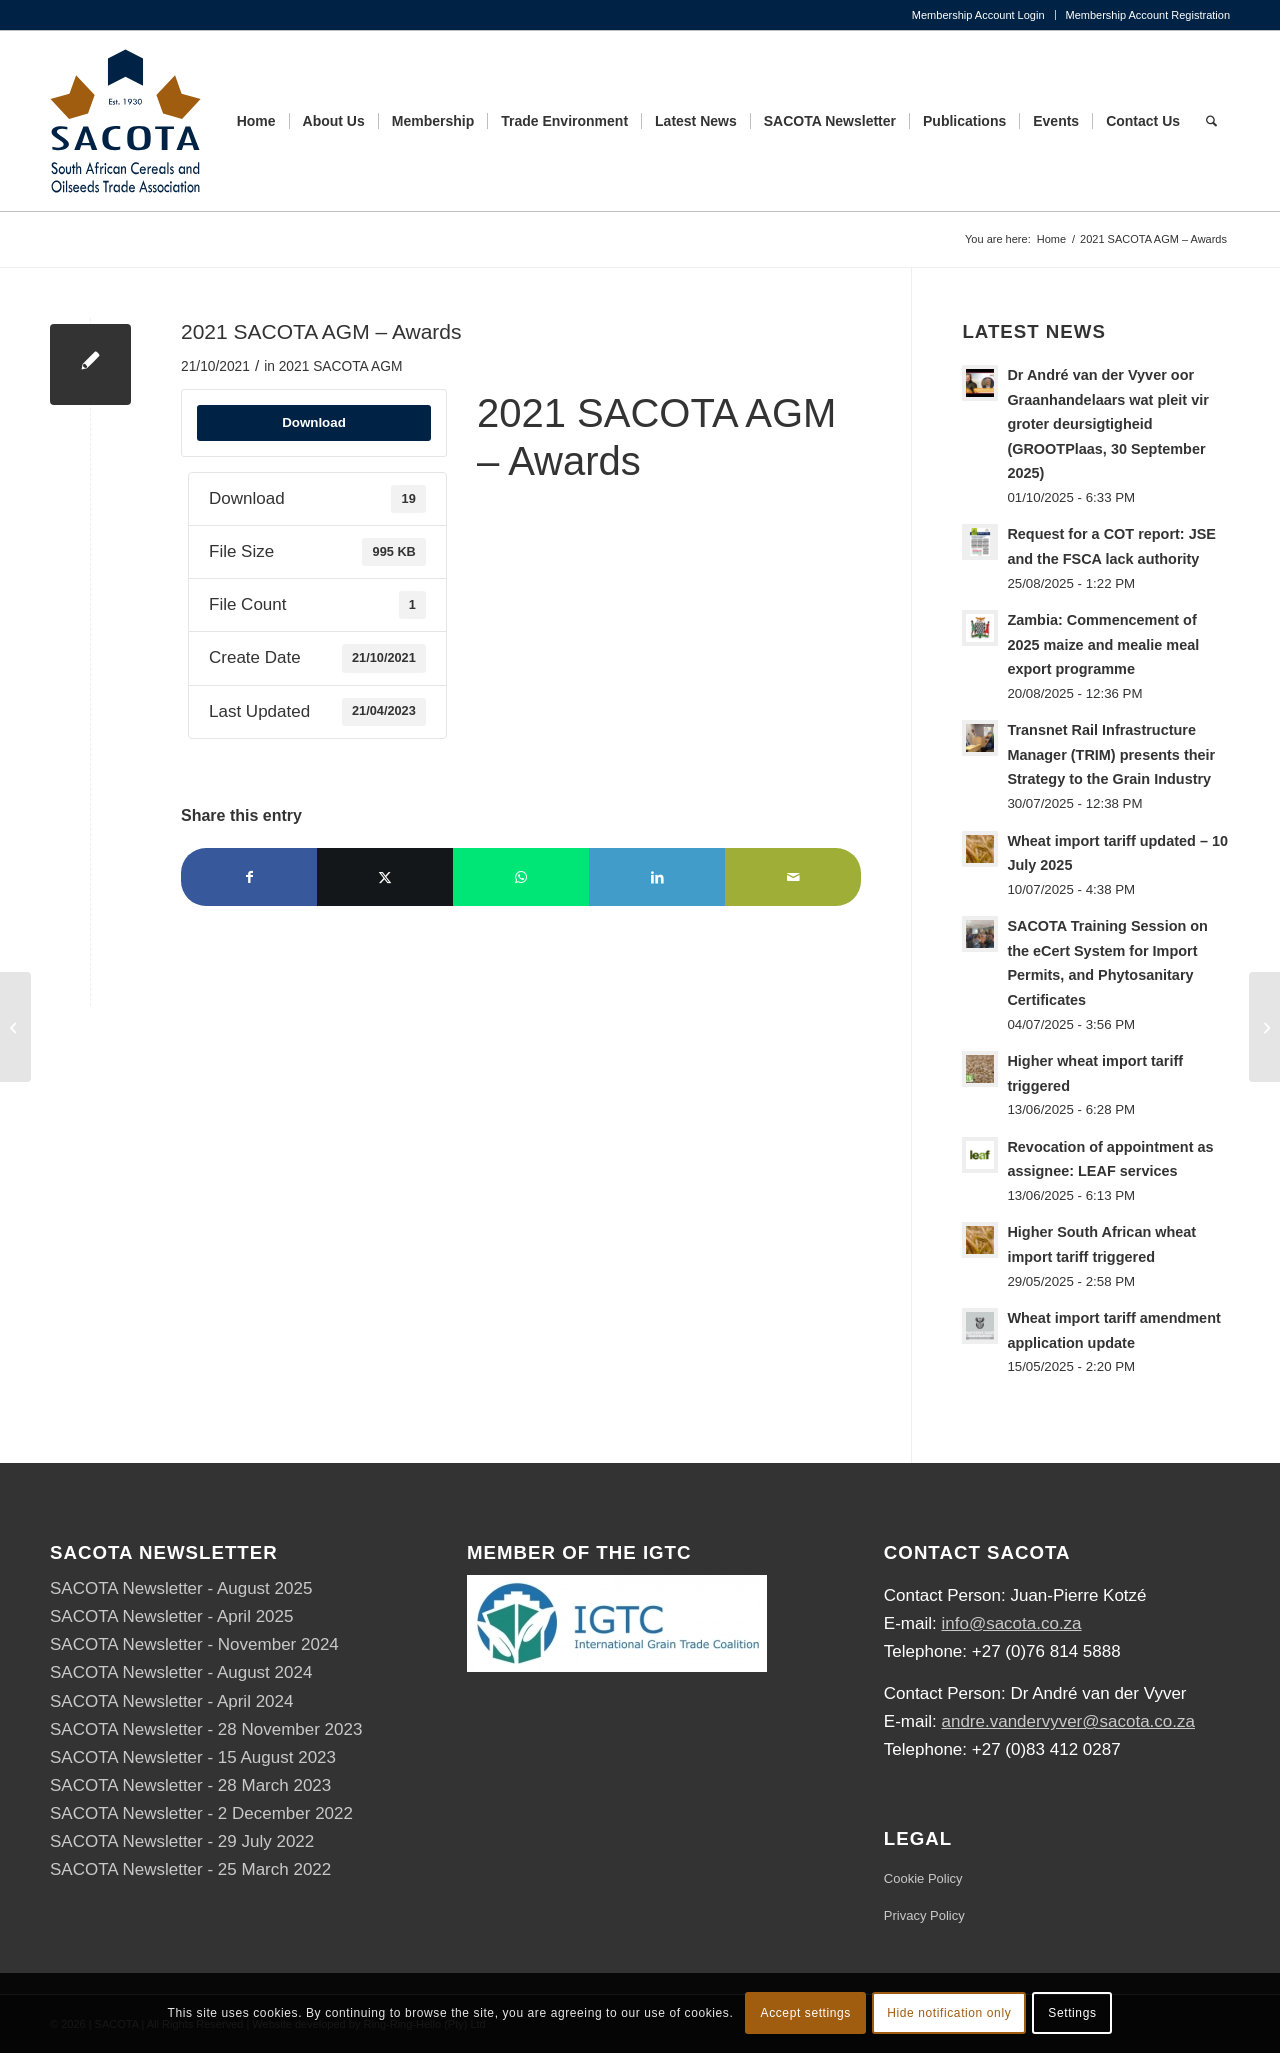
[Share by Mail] (793, 877)
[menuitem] (979, 15)
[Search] (1211, 121)
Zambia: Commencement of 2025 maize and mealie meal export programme (1103, 644)
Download (314, 422)
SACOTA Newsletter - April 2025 (171, 1616)
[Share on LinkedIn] (657, 877)
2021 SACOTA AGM (341, 366)
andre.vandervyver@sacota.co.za (1068, 1721)
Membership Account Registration (1148, 15)
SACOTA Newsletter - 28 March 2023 (190, 1785)
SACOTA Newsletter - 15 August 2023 (193, 1757)
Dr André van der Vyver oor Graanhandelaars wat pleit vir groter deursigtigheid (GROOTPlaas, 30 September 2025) (1107, 424)
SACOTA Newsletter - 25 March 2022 (190, 1869)
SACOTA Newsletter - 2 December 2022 (201, 1813)
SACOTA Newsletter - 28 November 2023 (206, 1729)
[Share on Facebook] (249, 877)
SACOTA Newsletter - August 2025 (181, 1588)
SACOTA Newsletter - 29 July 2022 (182, 1841)
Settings (1072, 2013)
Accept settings (806, 2013)
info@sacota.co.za (1011, 1623)
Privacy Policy (924, 1915)
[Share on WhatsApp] (521, 877)
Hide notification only (949, 2013)
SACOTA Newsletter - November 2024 (194, 1644)
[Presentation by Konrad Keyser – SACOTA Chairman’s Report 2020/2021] (15, 1027)
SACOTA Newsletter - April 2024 (171, 1701)
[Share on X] (385, 877)
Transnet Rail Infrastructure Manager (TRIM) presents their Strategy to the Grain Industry (1111, 754)
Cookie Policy (923, 1878)
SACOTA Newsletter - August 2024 (181, 1672)
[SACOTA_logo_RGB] (125, 121)
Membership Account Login (978, 15)
